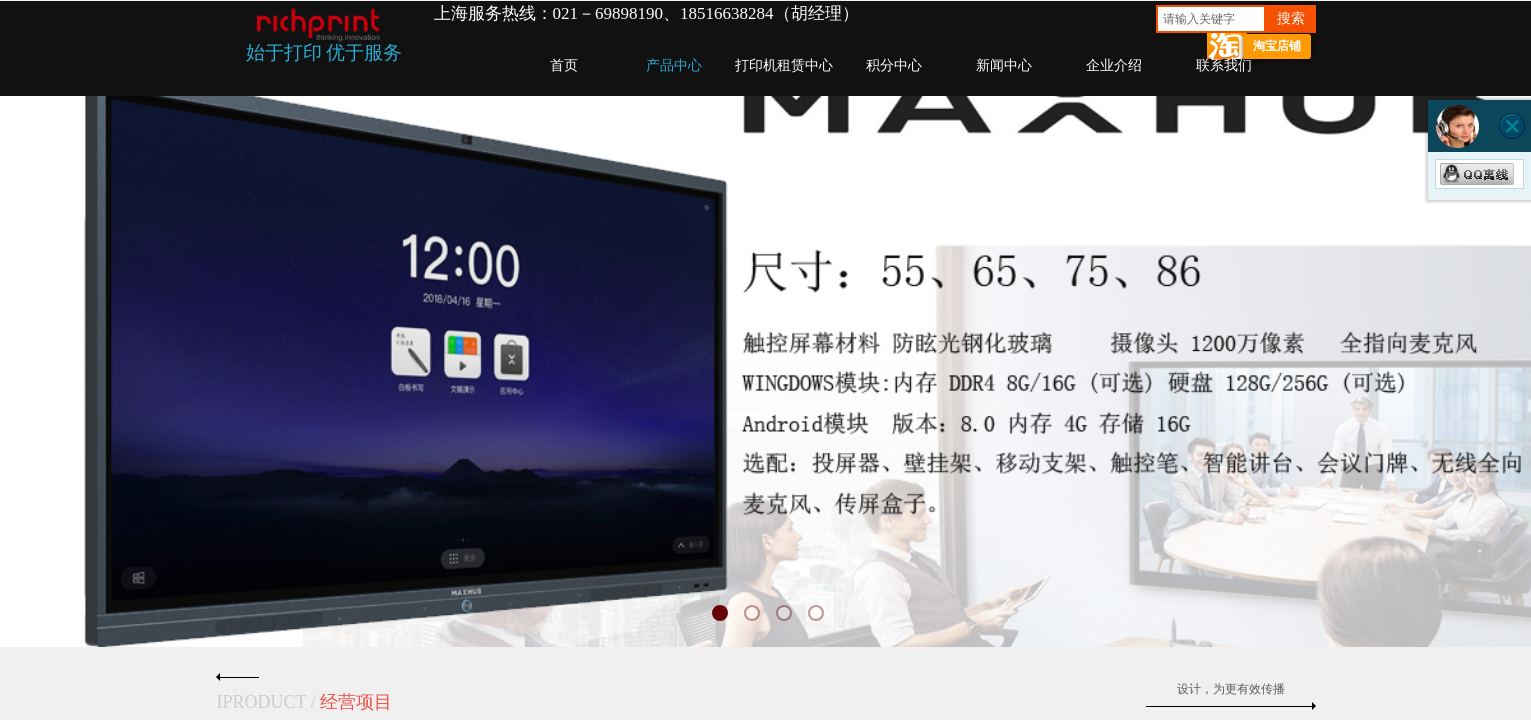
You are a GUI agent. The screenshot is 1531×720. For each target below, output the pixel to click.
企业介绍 (1114, 65)
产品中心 (674, 65)
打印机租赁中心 (784, 65)
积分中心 (894, 65)
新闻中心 (1004, 65)
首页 (564, 65)
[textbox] (1211, 19)
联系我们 (1224, 65)
